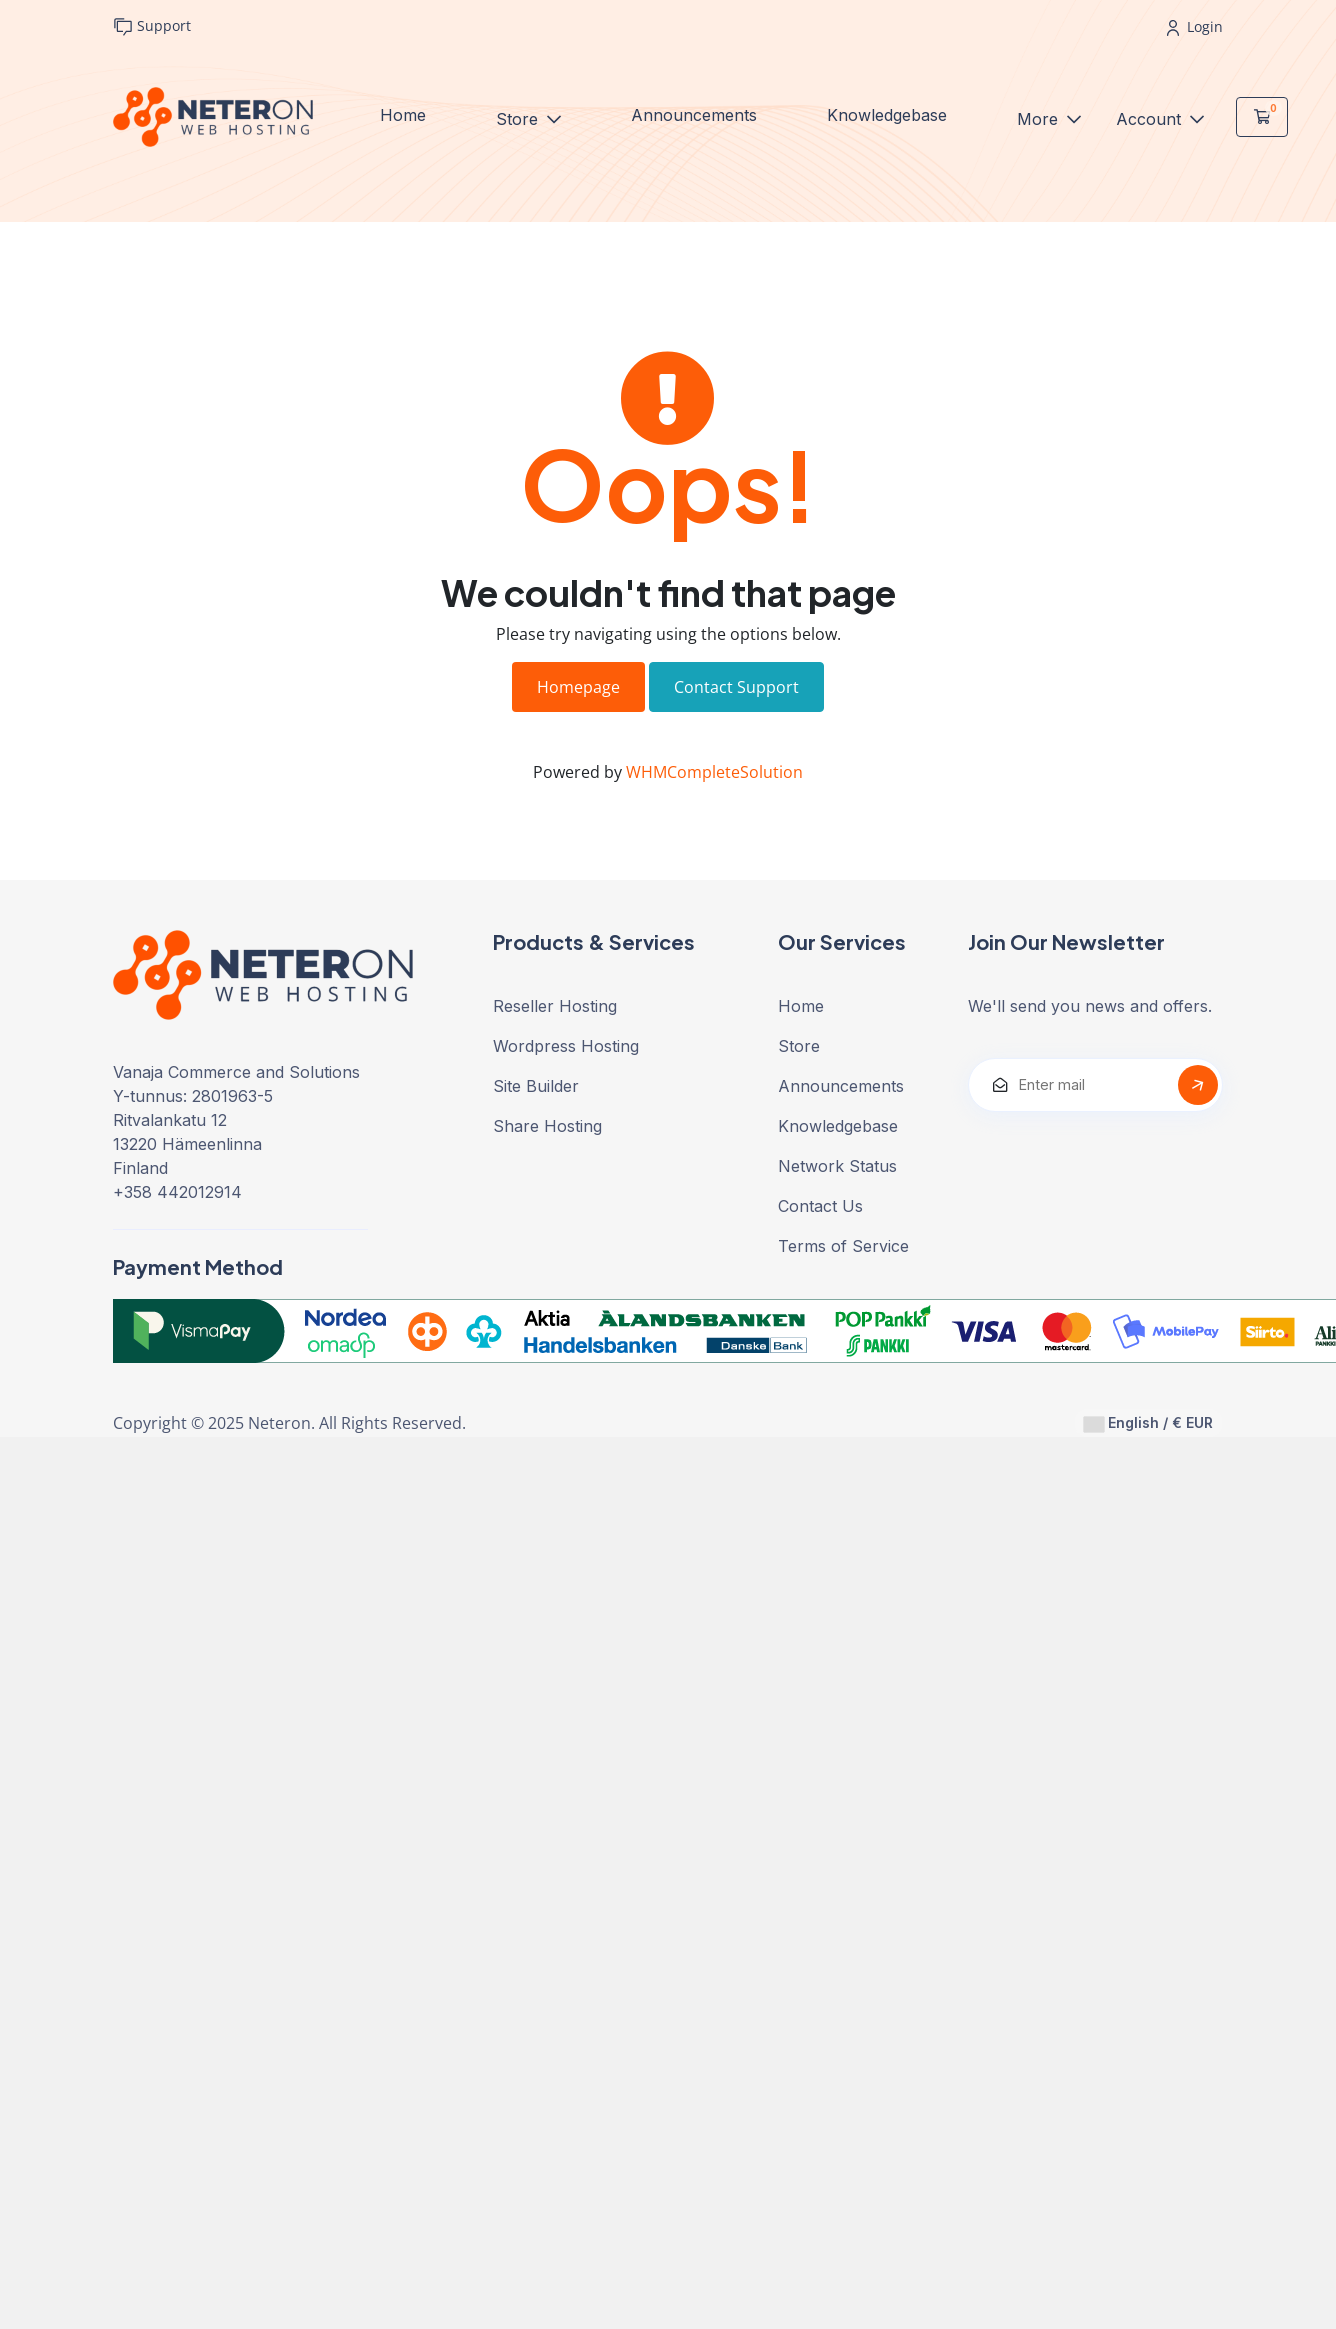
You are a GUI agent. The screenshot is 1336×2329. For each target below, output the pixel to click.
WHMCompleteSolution (714, 772)
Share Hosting (547, 1126)
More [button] (1040, 119)
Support (152, 26)
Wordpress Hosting (566, 1046)
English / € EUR (1148, 1423)
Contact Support (736, 687)
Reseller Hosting (555, 1006)
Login (1195, 26)
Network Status (837, 1166)
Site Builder (536, 1086)
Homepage (578, 687)
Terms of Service (843, 1246)
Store (519, 119)
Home (403, 115)
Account (1151, 119)
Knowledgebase (887, 115)
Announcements (694, 115)
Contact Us (820, 1206)
